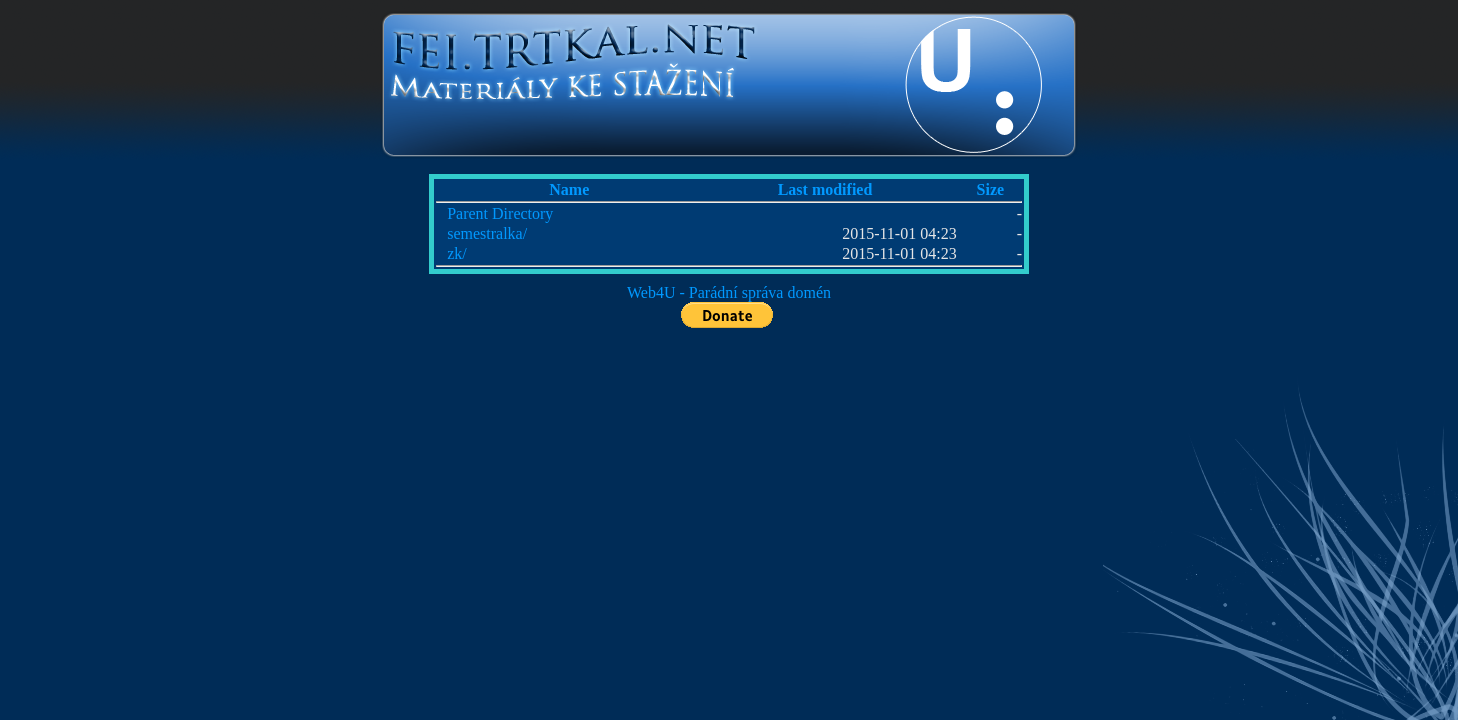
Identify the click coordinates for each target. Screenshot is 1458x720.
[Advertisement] (160, 350)
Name (569, 189)
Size (991, 189)
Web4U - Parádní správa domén (729, 292)
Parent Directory (500, 213)
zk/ (457, 253)
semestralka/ (487, 233)
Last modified (825, 189)
